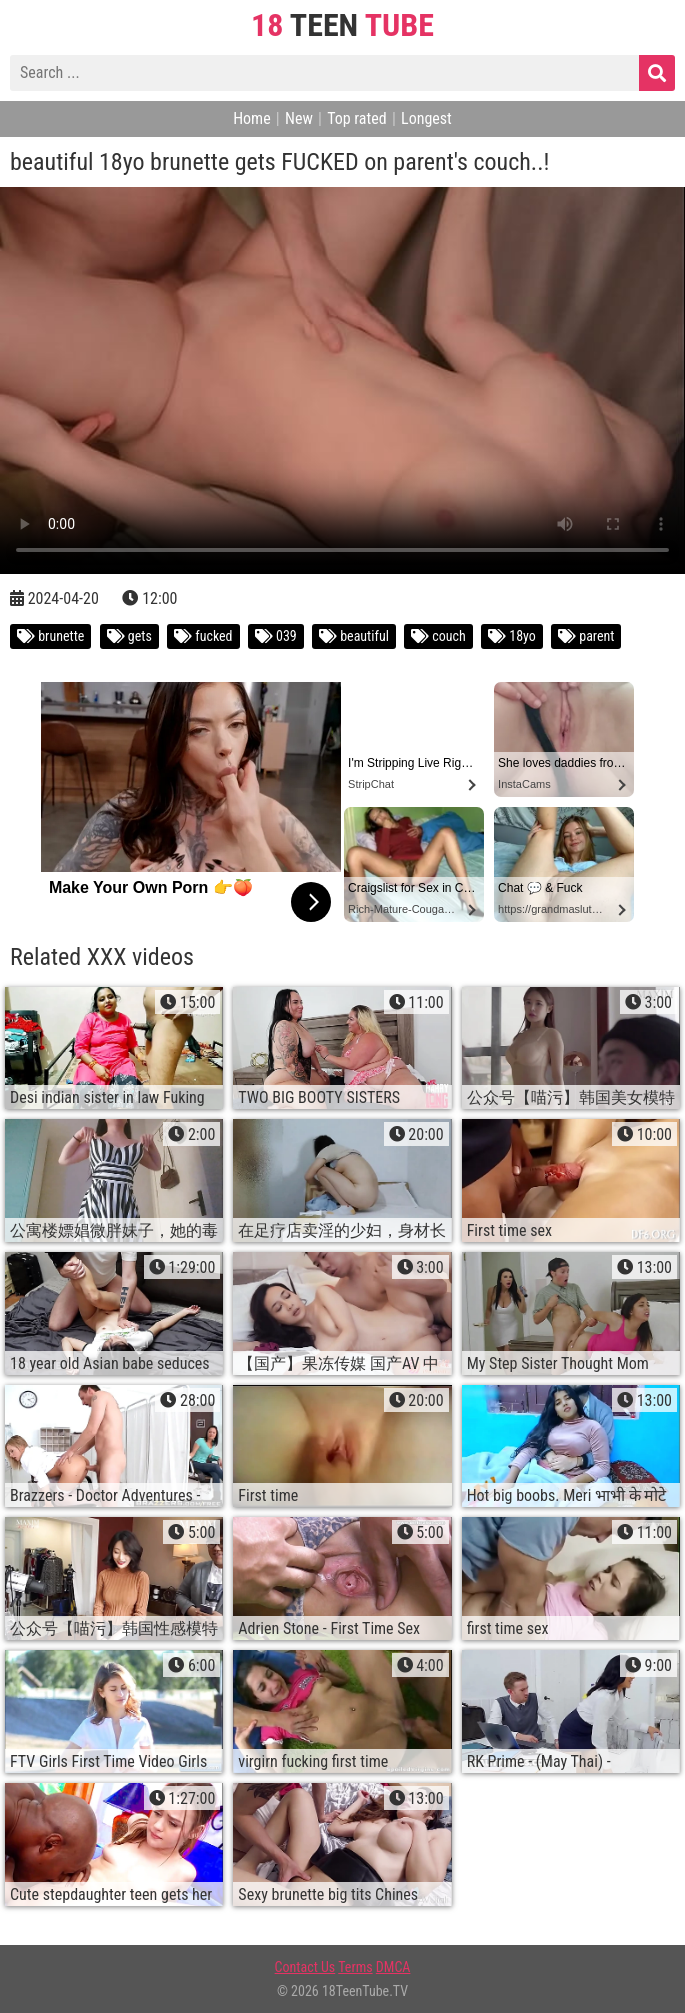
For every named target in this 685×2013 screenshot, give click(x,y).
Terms (355, 1967)
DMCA (393, 1967)
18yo (512, 636)
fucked (203, 636)
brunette (50, 636)
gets (129, 636)
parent (586, 636)
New (299, 118)
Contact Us (305, 1967)
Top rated (357, 118)
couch (438, 636)
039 (276, 636)
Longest (426, 118)
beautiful (354, 636)
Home (252, 118)
